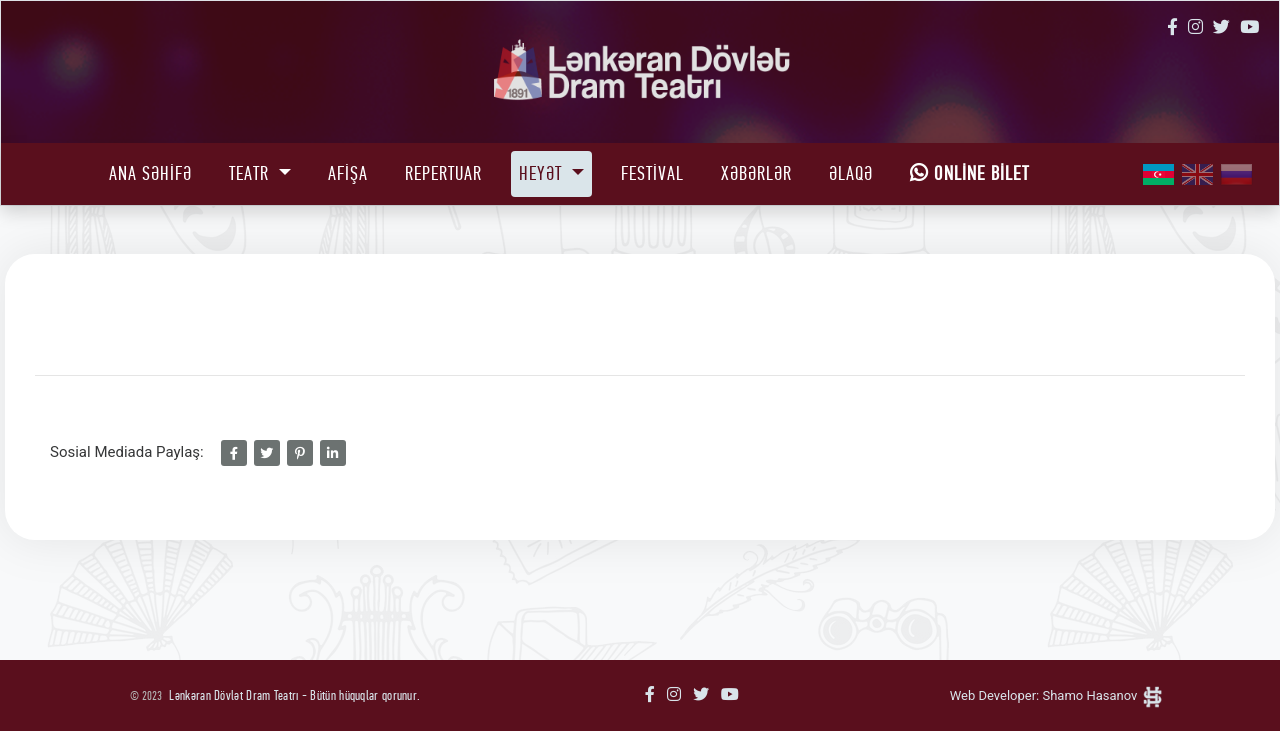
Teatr (251, 173)
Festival (652, 173)
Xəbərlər (756, 173)
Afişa (348, 173)
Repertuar (443, 173)
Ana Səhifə (150, 173)
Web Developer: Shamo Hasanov (1057, 695)
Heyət (543, 173)
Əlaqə (851, 173)
